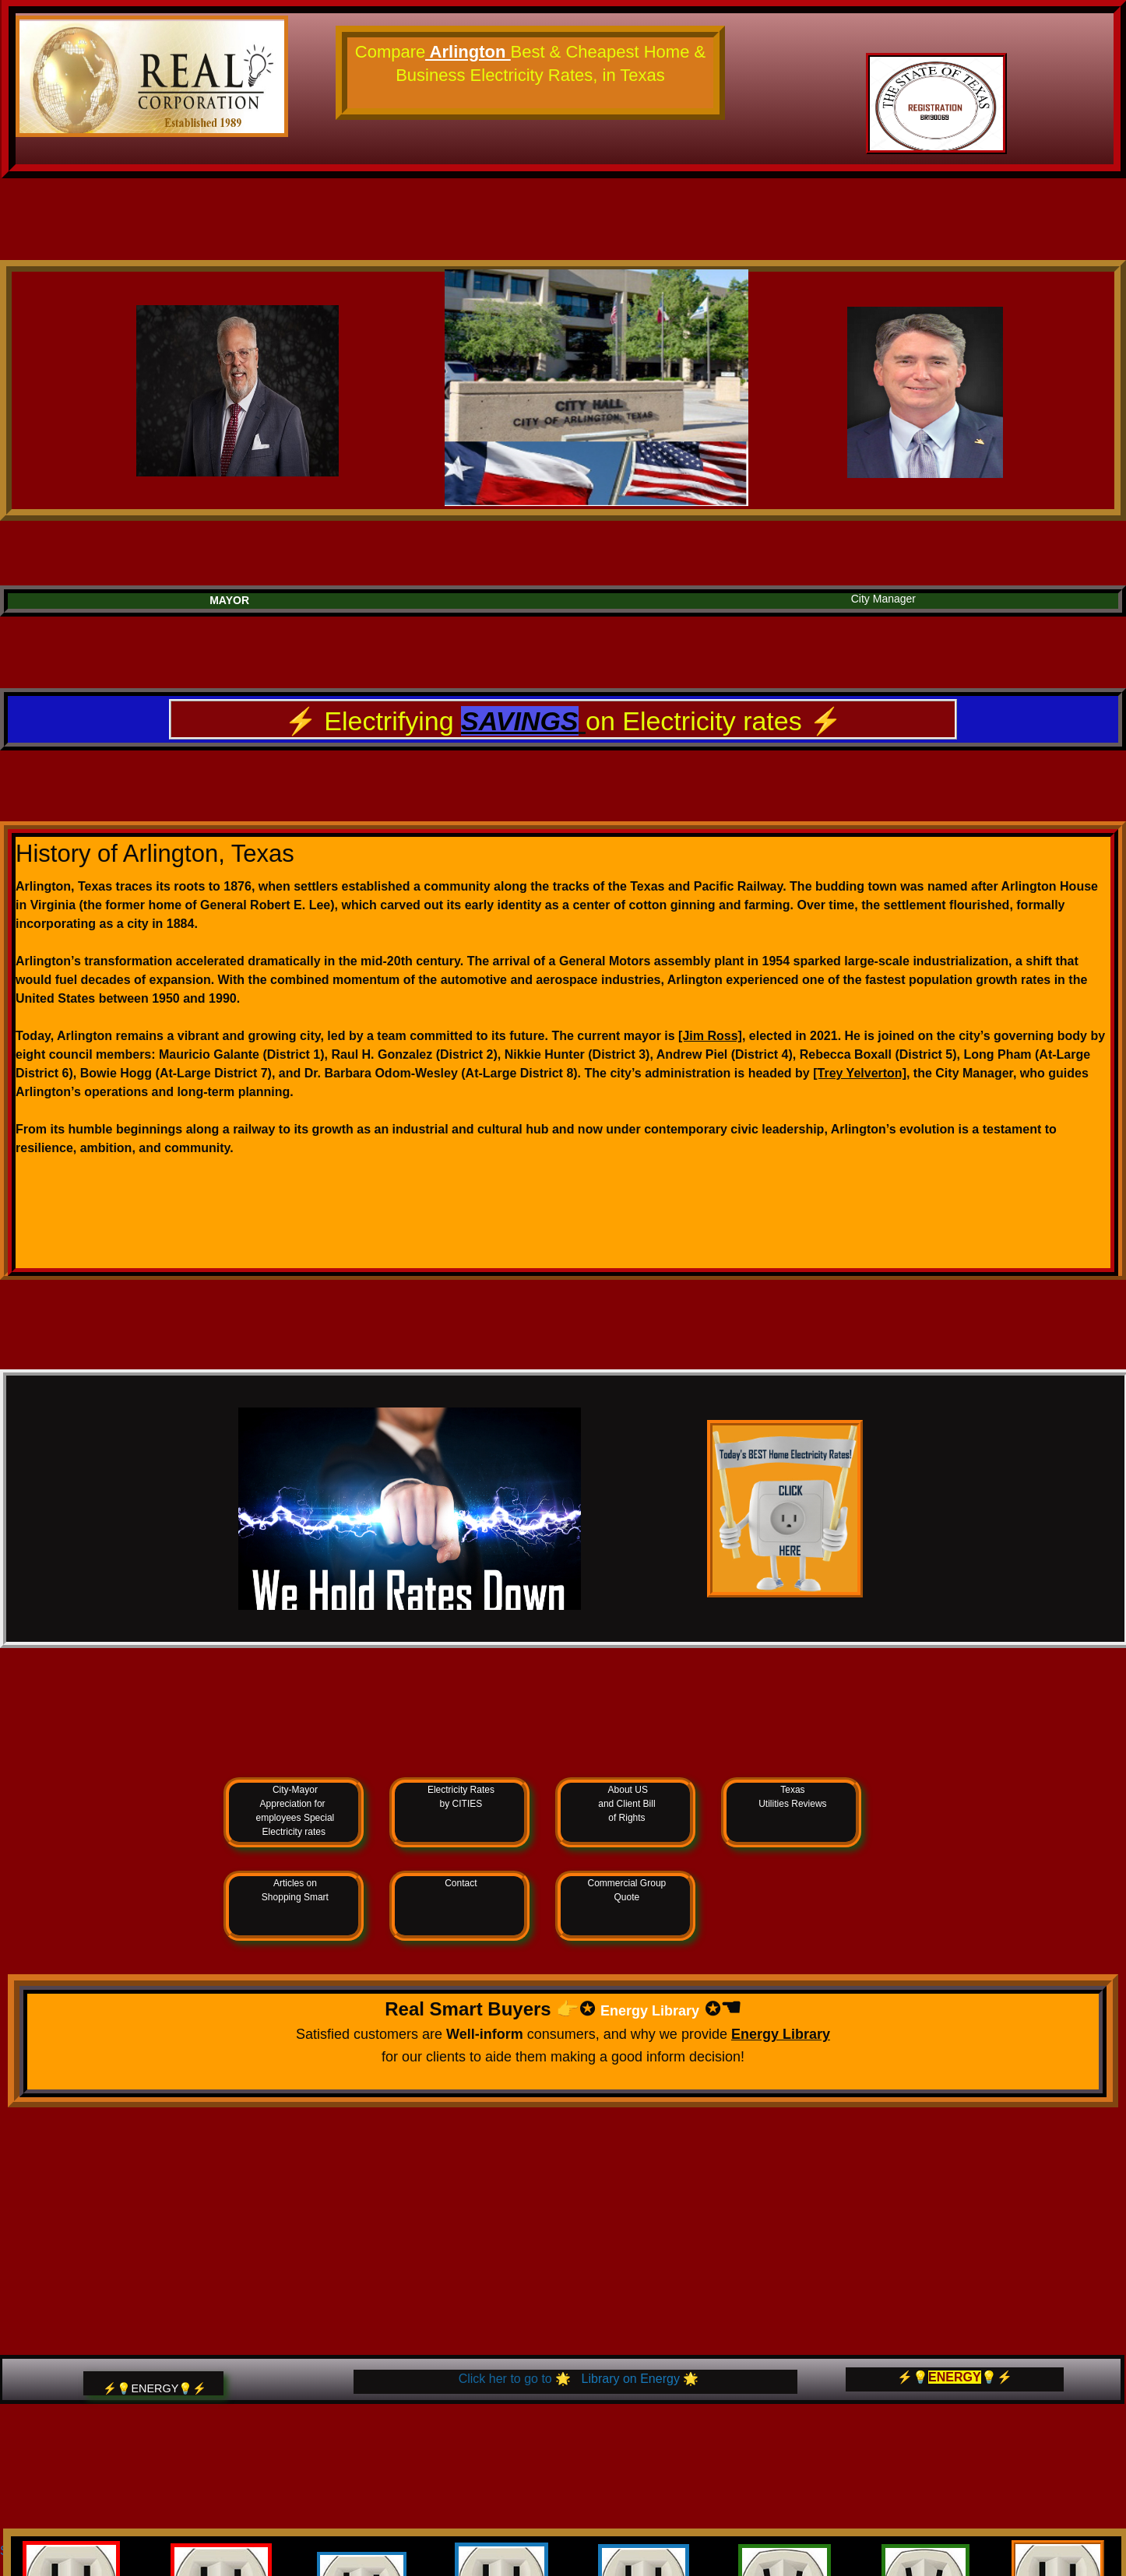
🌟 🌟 (575, 2378)
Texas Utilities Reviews (792, 1796)
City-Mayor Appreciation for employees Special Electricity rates (295, 1810)
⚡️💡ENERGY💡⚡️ (154, 2388)
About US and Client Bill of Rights (626, 1803)
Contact (461, 1883)
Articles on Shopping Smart (295, 1890)
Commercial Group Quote (627, 1890)
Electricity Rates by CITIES (461, 1796)
